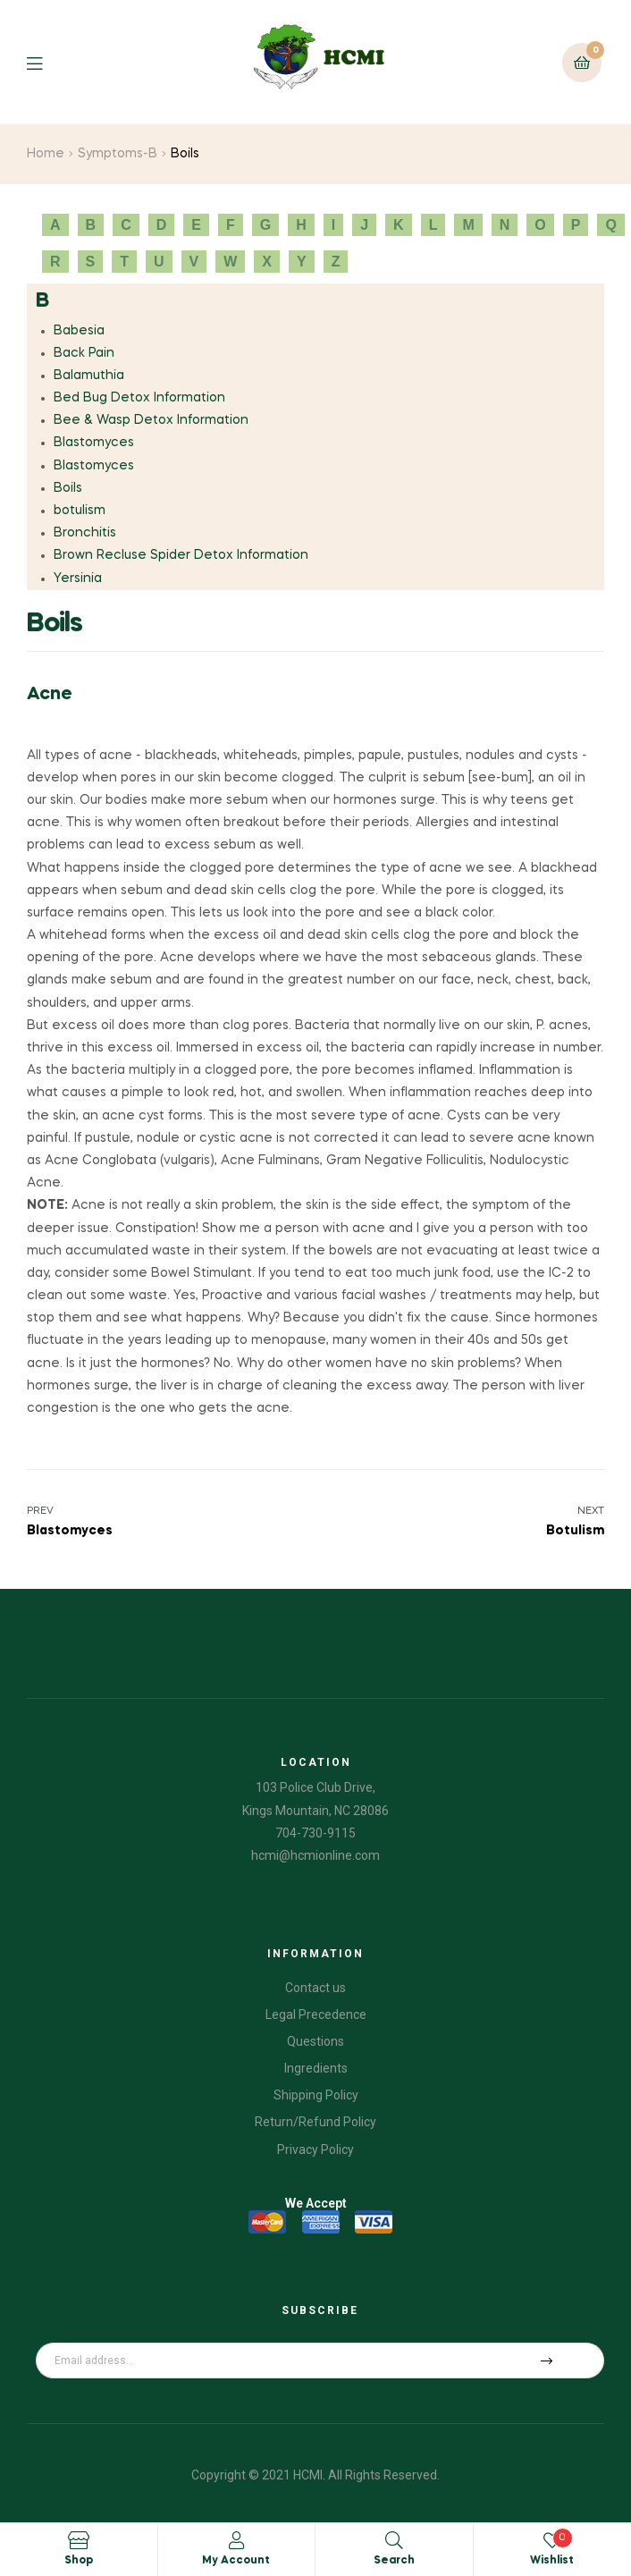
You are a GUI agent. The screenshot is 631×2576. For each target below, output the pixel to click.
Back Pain (84, 353)
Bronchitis (85, 533)
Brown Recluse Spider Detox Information (181, 555)
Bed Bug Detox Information (139, 398)
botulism (79, 510)
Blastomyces (94, 442)
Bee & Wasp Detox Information (151, 420)
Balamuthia (89, 375)
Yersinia (78, 578)
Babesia (79, 331)
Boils (68, 488)
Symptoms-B (117, 154)
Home (45, 154)
